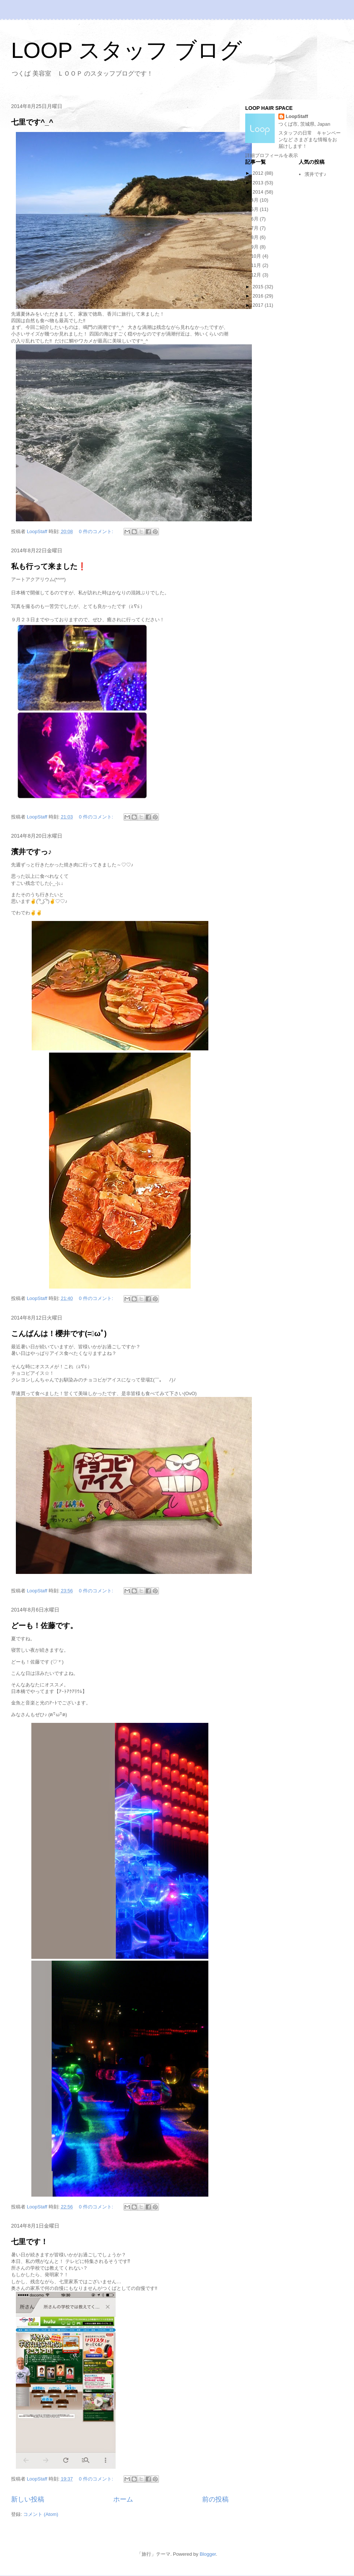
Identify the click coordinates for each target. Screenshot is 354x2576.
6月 (255, 219)
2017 (259, 305)
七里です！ (29, 2242)
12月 (257, 275)
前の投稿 (215, 2499)
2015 (259, 286)
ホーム (123, 2499)
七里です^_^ (32, 122)
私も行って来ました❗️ (49, 566)
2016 (259, 296)
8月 (255, 237)
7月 (255, 228)
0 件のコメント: (96, 531)
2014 (259, 192)
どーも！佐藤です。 (44, 1625)
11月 (257, 265)
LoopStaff (297, 116)
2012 (259, 173)
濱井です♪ (315, 174)
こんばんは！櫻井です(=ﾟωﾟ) (59, 1333)
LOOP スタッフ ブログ (126, 50)
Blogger (207, 2554)
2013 (259, 182)
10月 (257, 256)
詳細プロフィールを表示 (271, 155)
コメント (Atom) (40, 2514)
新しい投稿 (27, 2499)
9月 (255, 247)
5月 (255, 209)
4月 (255, 200)
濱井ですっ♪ (31, 852)
